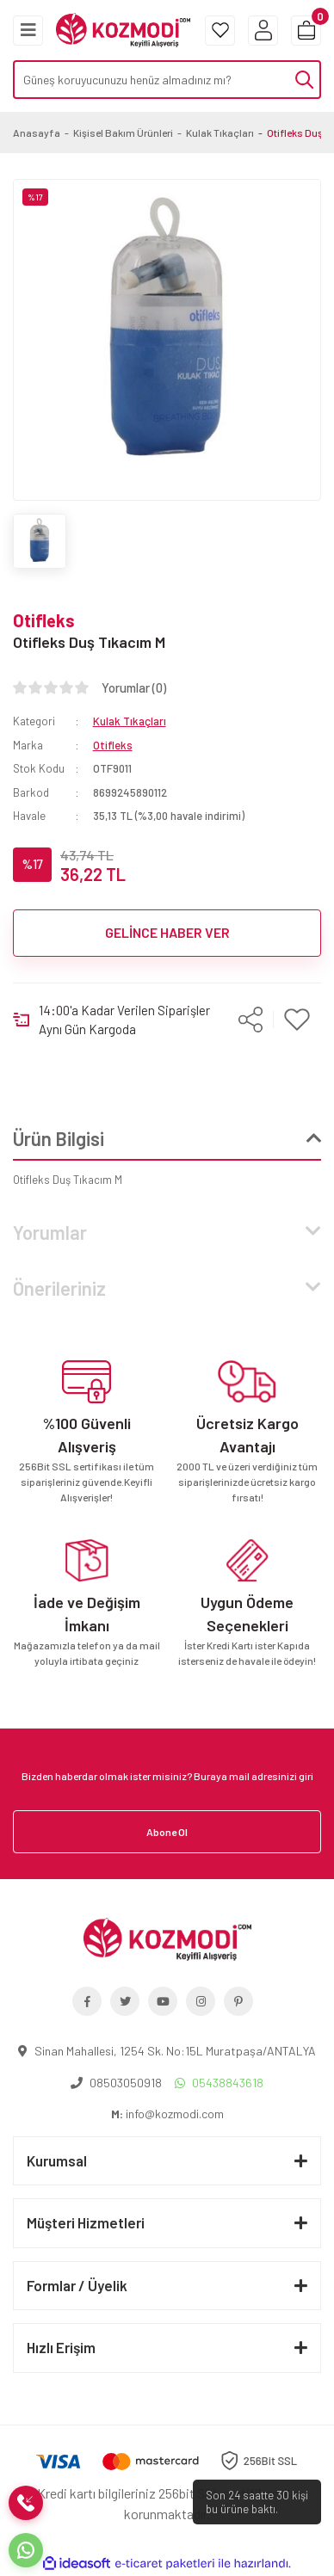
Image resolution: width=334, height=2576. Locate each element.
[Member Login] (263, 30)
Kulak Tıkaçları (129, 721)
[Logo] (123, 28)
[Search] (167, 79)
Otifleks (44, 620)
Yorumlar (50, 1232)
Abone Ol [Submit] (167, 1832)
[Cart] (306, 30)
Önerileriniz (59, 1288)
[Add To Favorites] (297, 1020)
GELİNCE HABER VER (167, 932)
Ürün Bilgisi (58, 1138)
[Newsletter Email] (167, 1775)
